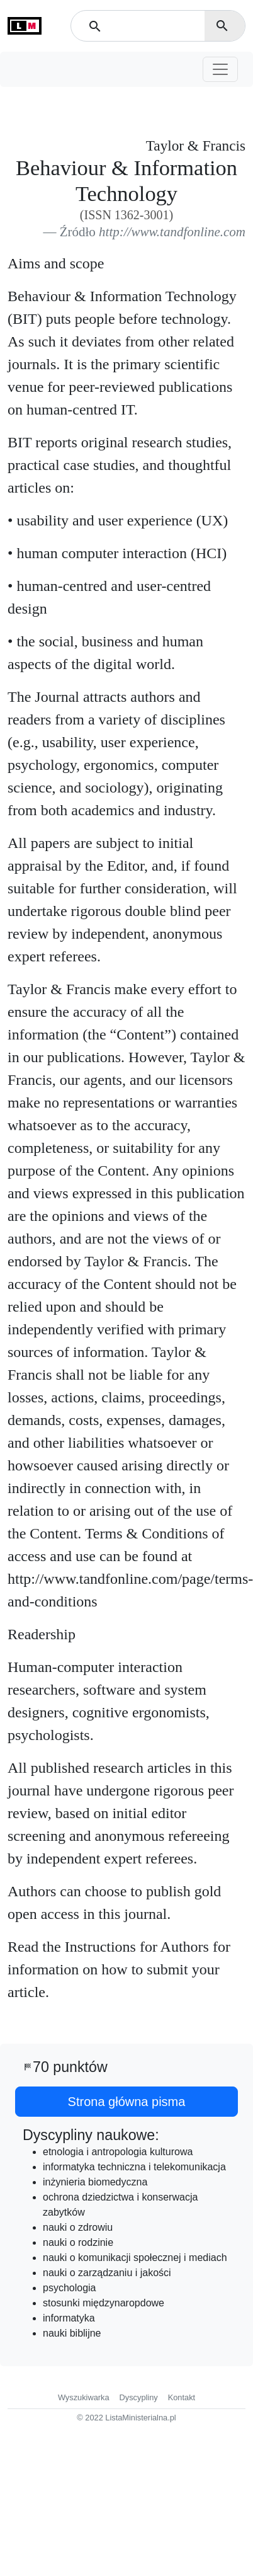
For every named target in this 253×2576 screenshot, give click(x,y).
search (222, 25)
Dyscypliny (139, 2397)
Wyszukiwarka (84, 2397)
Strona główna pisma (127, 2102)
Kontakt (181, 2397)
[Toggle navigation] (220, 69)
